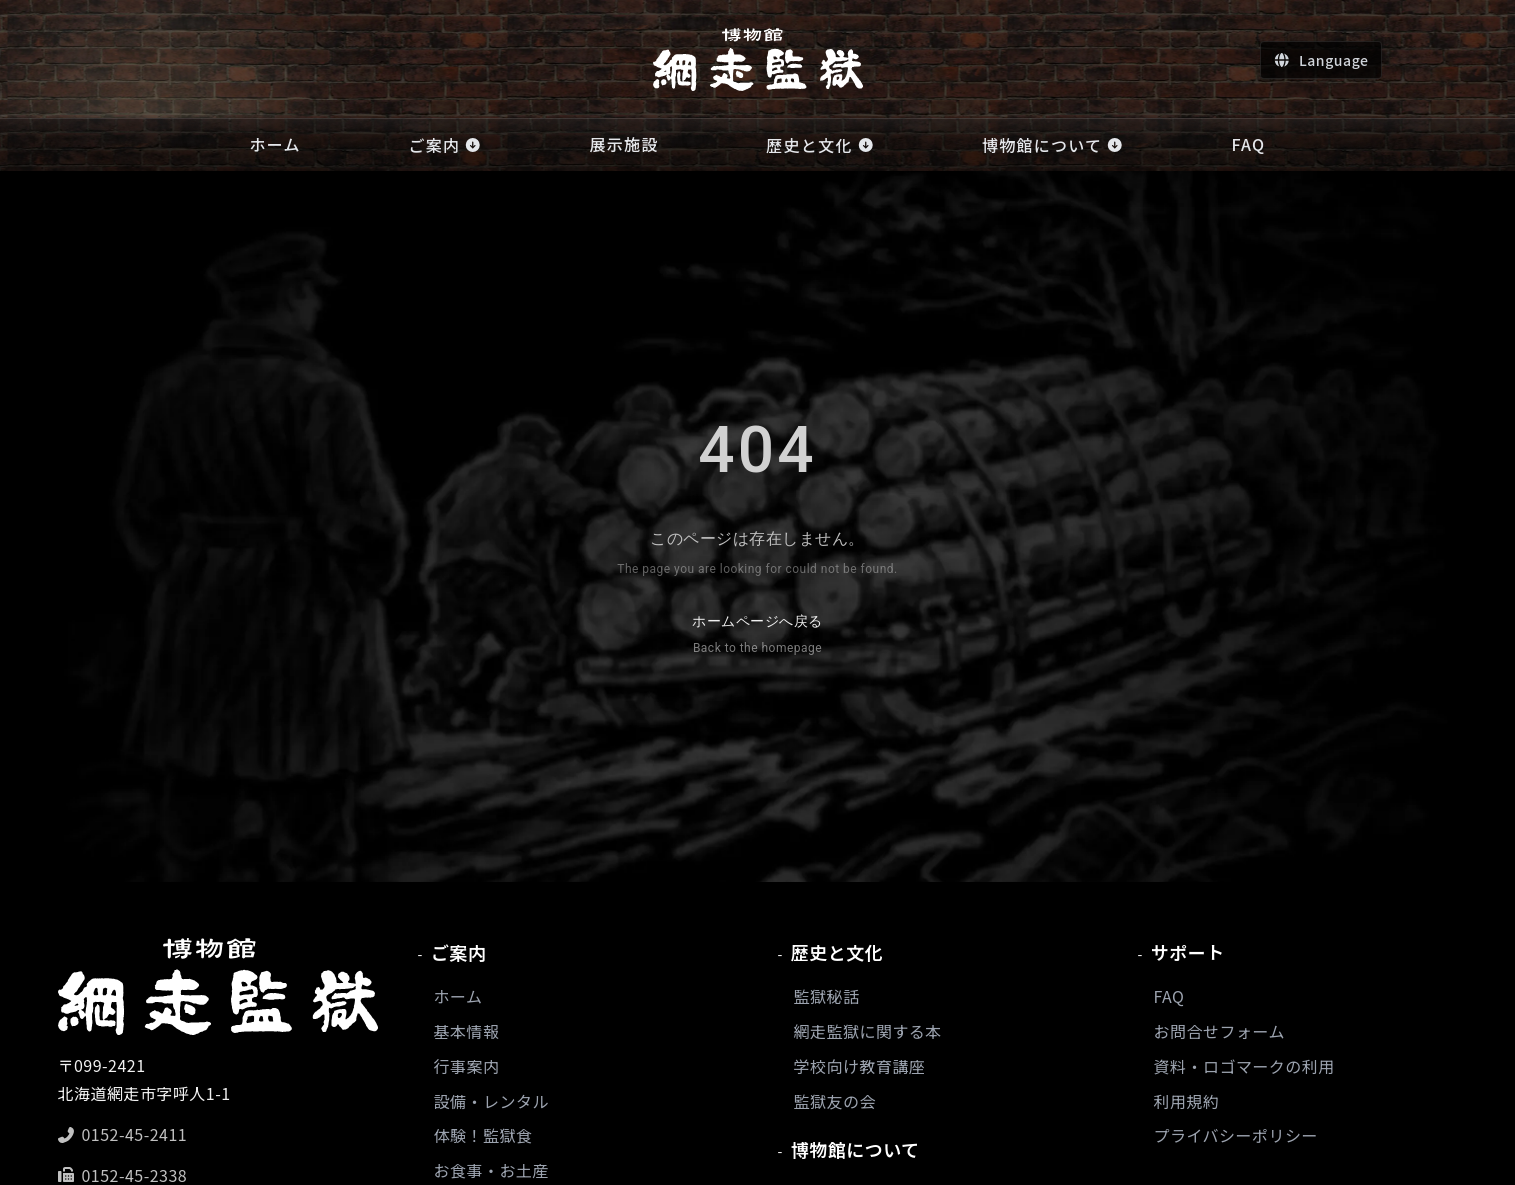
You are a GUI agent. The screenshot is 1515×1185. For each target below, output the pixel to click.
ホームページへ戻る (757, 636)
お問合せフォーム (1219, 1031)
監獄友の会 (835, 1101)
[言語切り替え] (1320, 60)
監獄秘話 (827, 996)
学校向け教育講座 (860, 1066)
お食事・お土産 (491, 1170)
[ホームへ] (758, 59)
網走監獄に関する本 (868, 1031)
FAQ (1169, 996)
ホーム (458, 996)
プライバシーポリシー (1236, 1135)
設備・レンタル (491, 1101)
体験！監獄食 (483, 1135)
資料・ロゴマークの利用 (1244, 1066)
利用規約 (1187, 1101)
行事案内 (467, 1066)
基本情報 (467, 1031)
